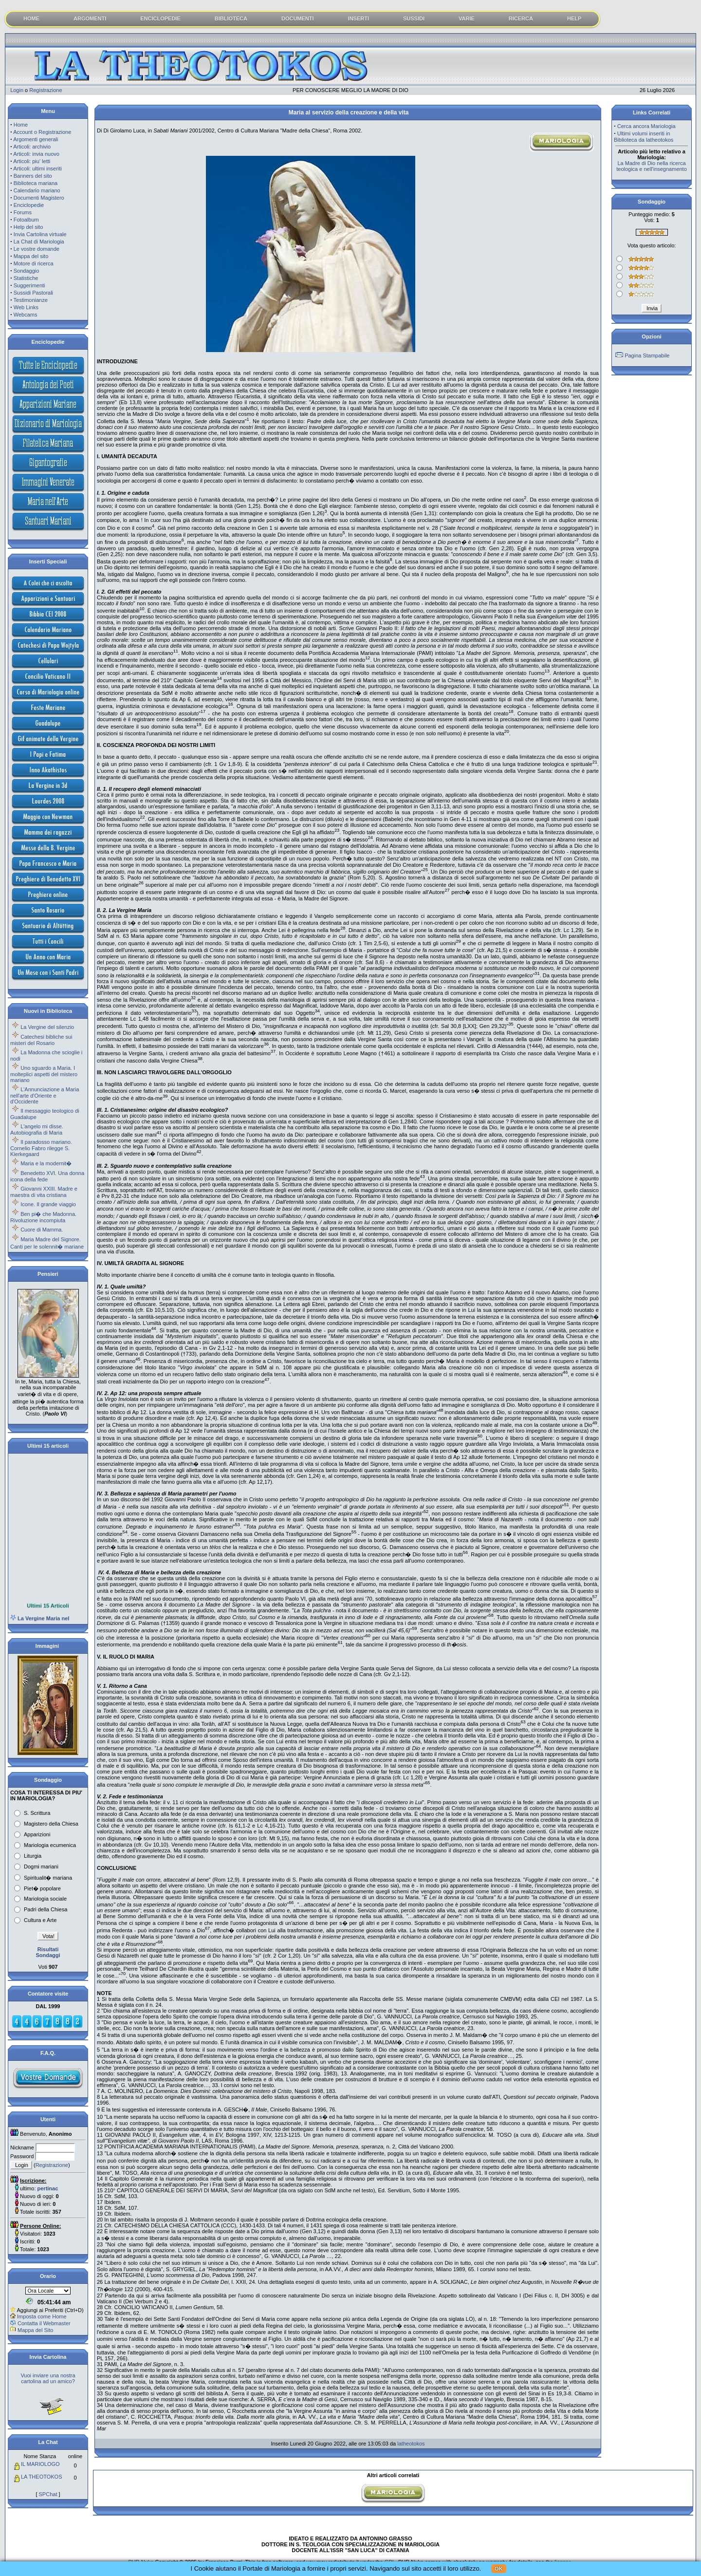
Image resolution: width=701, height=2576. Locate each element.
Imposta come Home (41, 2316)
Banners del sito (33, 176)
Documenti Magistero (39, 198)
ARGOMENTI (90, 18)
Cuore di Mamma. (41, 1229)
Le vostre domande (36, 249)
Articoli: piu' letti (31, 161)
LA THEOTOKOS (41, 2477)
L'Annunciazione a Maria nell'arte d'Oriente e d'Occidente (44, 1095)
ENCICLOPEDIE (160, 18)
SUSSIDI (413, 18)
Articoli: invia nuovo (36, 154)
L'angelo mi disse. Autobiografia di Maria (36, 1129)
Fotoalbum (26, 220)
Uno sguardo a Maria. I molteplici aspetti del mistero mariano (43, 1074)
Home (21, 125)
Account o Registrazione (42, 132)
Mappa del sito (31, 256)
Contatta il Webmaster (44, 2323)
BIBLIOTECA (231, 18)
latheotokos (410, 2443)
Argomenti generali (35, 139)
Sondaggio (26, 271)
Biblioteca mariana (36, 183)
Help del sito (28, 227)
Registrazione (45, 90)
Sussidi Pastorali (33, 293)
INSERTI (358, 18)
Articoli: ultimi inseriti (37, 168)
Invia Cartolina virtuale (40, 234)
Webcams (25, 314)
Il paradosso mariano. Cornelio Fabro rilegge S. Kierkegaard (41, 1148)
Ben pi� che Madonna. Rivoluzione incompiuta (43, 1217)
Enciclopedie (29, 205)
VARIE (467, 18)
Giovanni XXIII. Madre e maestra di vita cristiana (43, 1192)
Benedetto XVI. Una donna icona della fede (47, 1176)
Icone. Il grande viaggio (48, 1204)
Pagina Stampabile (647, 355)
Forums (23, 212)
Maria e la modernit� (46, 1163)
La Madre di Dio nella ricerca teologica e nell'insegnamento (651, 166)
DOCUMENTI (297, 18)
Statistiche (26, 278)
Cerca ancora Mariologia (646, 126)
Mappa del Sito (35, 2330)
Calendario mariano (37, 190)
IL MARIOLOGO (40, 2464)
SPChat (48, 2494)
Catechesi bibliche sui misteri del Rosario (41, 1040)
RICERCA (521, 18)
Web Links (26, 307)
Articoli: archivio (32, 146)
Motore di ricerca (34, 263)
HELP (574, 18)
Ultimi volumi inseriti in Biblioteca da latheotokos (643, 137)
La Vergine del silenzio (47, 1027)
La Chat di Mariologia (39, 241)
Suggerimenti (29, 285)
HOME (31, 18)
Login (16, 90)
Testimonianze (31, 300)
